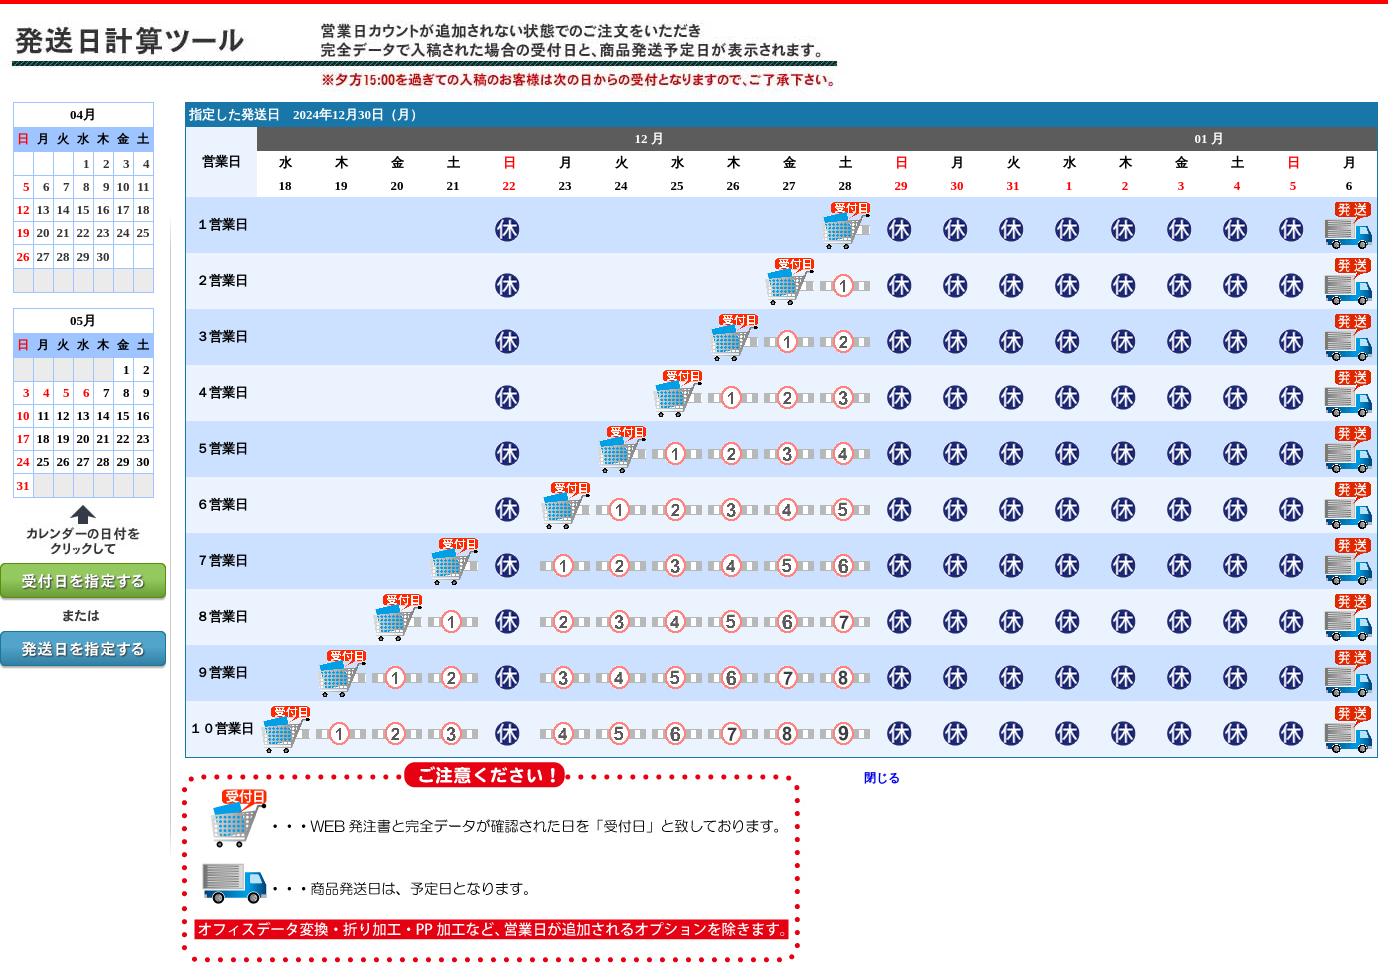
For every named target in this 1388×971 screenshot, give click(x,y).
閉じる (882, 778)
